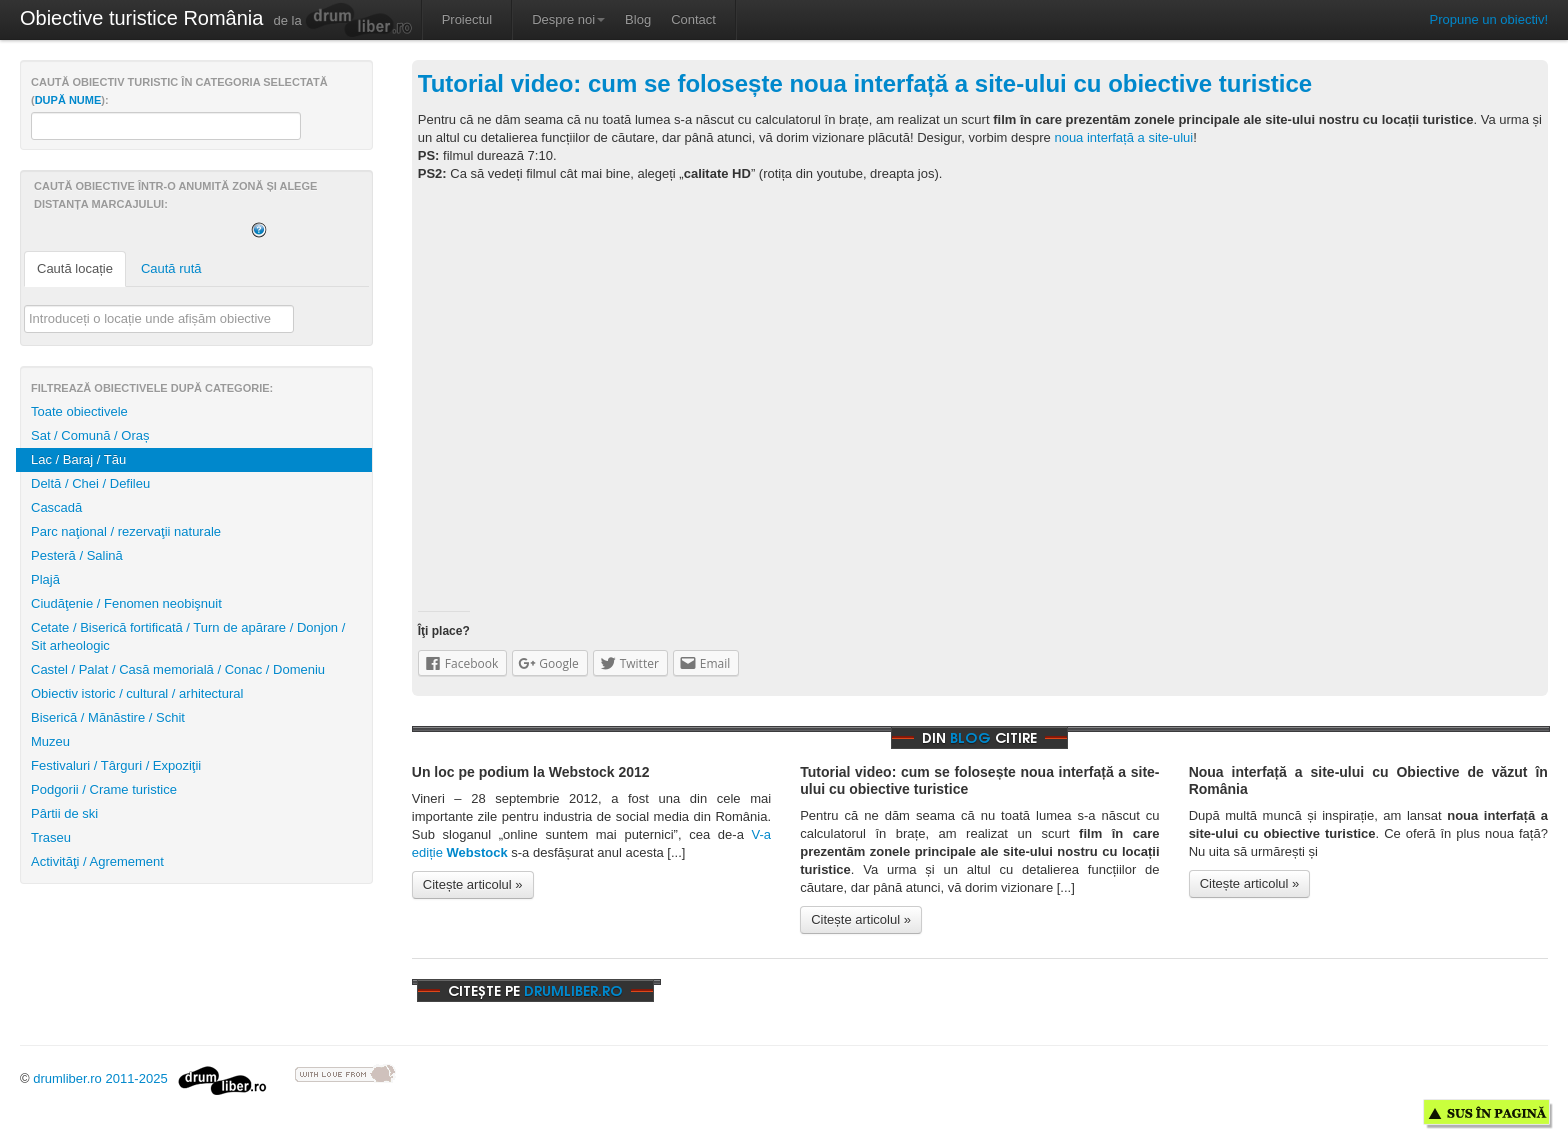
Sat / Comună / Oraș (90, 435)
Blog (638, 19)
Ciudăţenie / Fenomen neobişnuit (126, 603)
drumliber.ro (573, 990)
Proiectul (467, 19)
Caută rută (171, 268)
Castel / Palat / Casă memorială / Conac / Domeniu (178, 669)
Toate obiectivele (79, 411)
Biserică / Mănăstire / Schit (108, 717)
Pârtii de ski (64, 813)
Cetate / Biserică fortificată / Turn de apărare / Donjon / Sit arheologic (188, 636)
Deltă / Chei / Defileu (90, 483)
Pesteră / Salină (77, 555)
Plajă (45, 579)
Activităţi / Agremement (97, 861)
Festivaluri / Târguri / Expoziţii (116, 765)
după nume (68, 100)
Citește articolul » (473, 884)
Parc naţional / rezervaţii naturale (126, 531)
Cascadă (56, 507)
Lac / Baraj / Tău (78, 459)
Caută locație (75, 268)
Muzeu (50, 741)
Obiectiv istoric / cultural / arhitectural (137, 693)
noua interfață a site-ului (1123, 137)
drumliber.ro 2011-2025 (149, 1078)
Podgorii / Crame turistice (104, 789)
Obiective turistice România (141, 18)
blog (970, 737)
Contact (693, 19)
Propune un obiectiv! (1488, 19)
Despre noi (568, 19)
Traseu (51, 837)
